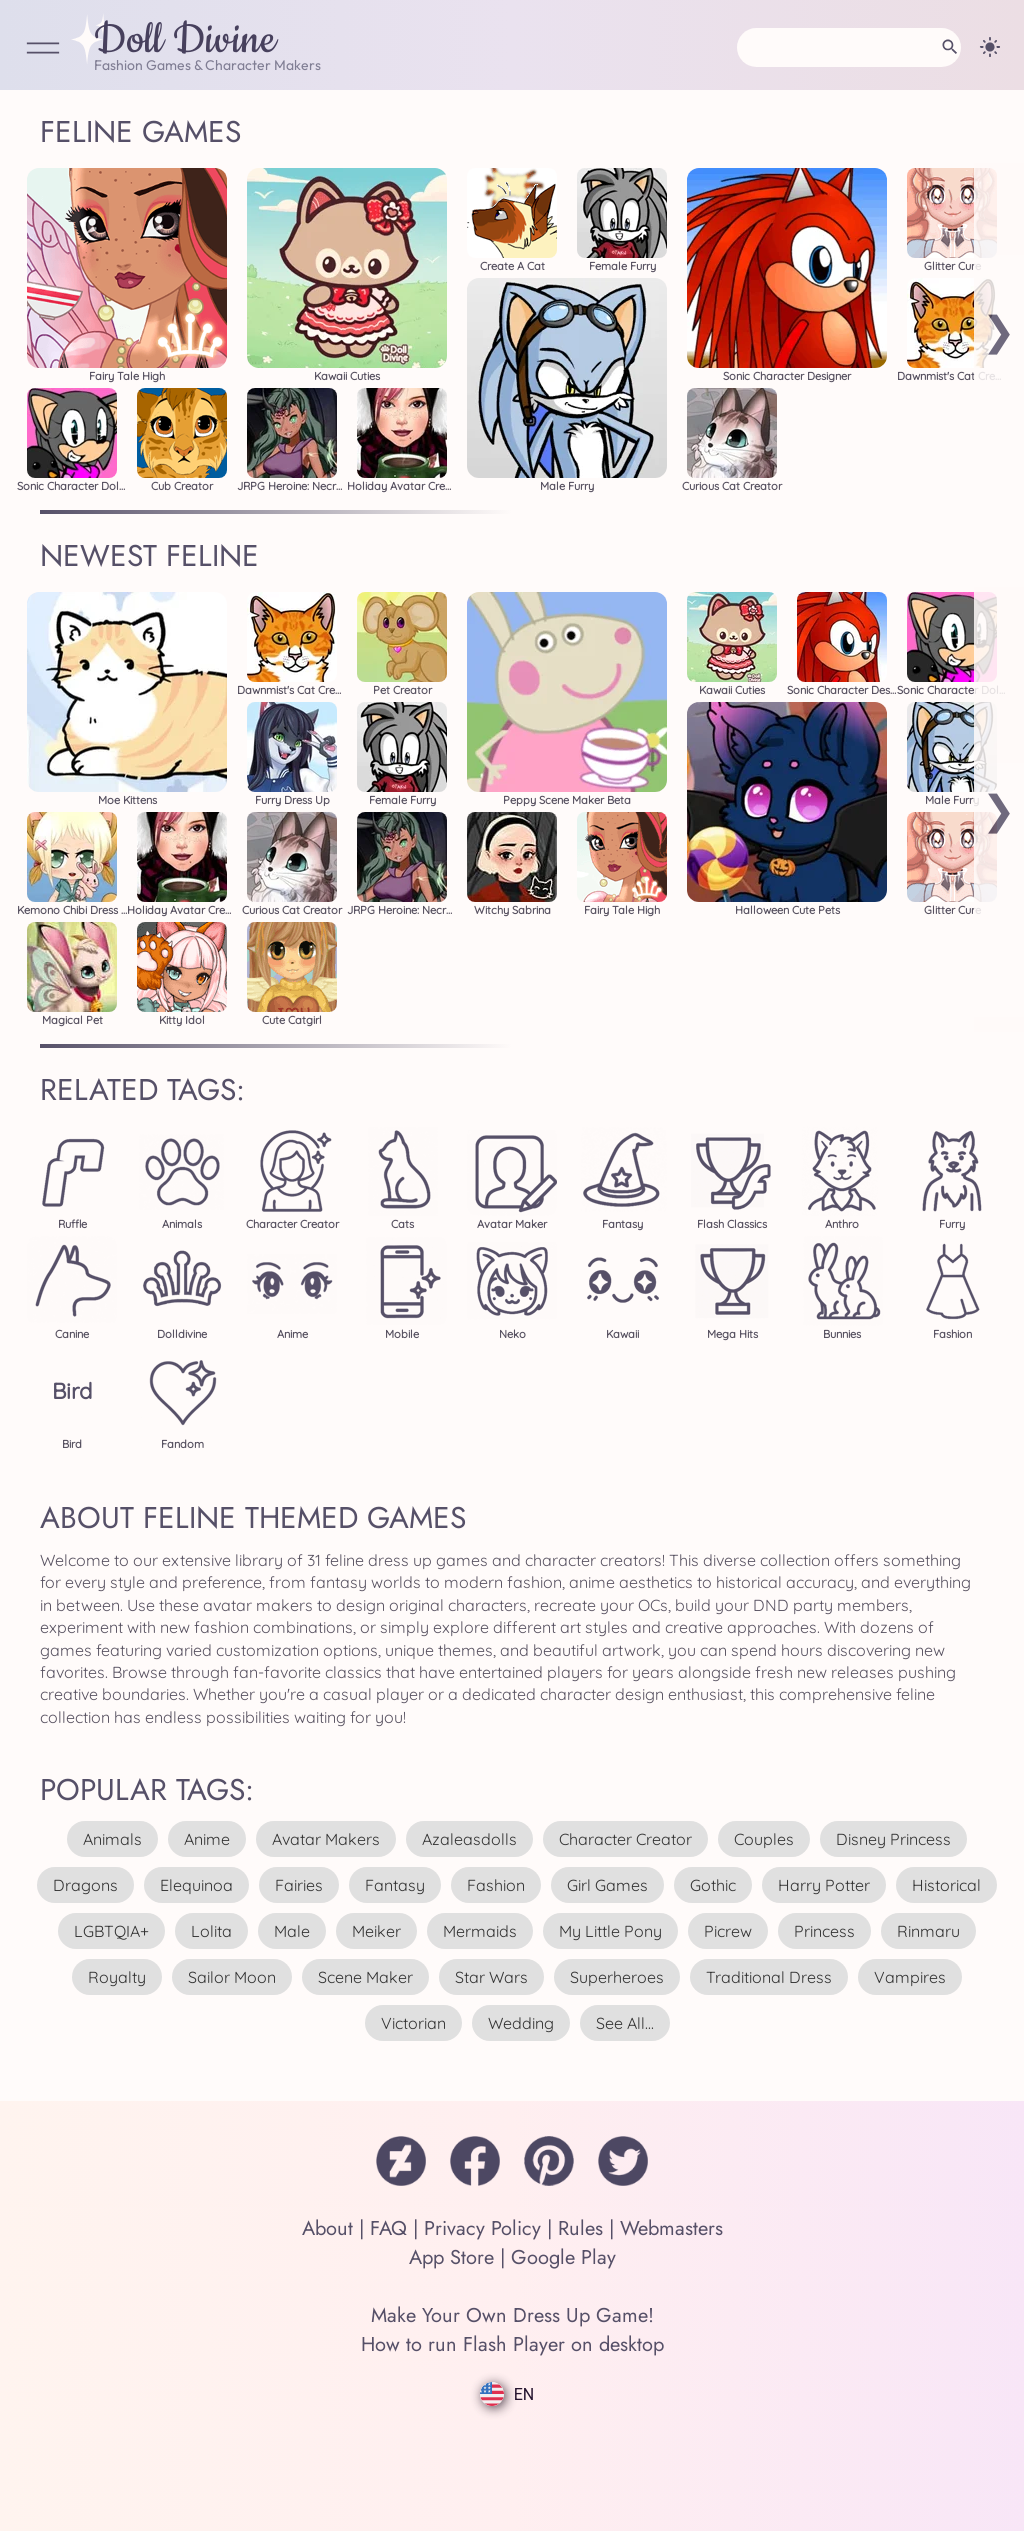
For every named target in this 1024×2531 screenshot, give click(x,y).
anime (207, 1839)
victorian (413, 2023)
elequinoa (196, 1885)
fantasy (395, 1885)
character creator (625, 1839)
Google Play (563, 2257)
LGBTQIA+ (111, 1931)
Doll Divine (185, 41)
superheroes (617, 1977)
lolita (211, 1931)
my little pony (610, 1931)
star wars (491, 1977)
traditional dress (769, 1977)
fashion (496, 1885)
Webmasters (671, 2228)
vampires (910, 1977)
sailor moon (232, 1977)
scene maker (365, 1977)
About (327, 2228)
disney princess (893, 1839)
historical (946, 1885)
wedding (521, 2023)
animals (112, 1839)
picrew (728, 1931)
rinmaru (928, 1931)
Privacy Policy (482, 2228)
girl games (607, 1885)
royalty (117, 1977)
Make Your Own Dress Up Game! (512, 2315)
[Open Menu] (43, 49)
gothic (713, 1885)
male (292, 1931)
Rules (580, 2228)
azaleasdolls (469, 1839)
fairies (299, 1885)
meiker (376, 1931)
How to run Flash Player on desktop (512, 2344)
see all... (625, 2023)
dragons (85, 1885)
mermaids (480, 1931)
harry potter (824, 1885)
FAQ (388, 2228)
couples (764, 1839)
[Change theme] (990, 47)
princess (824, 1931)
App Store (451, 2257)
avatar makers (326, 1839)
